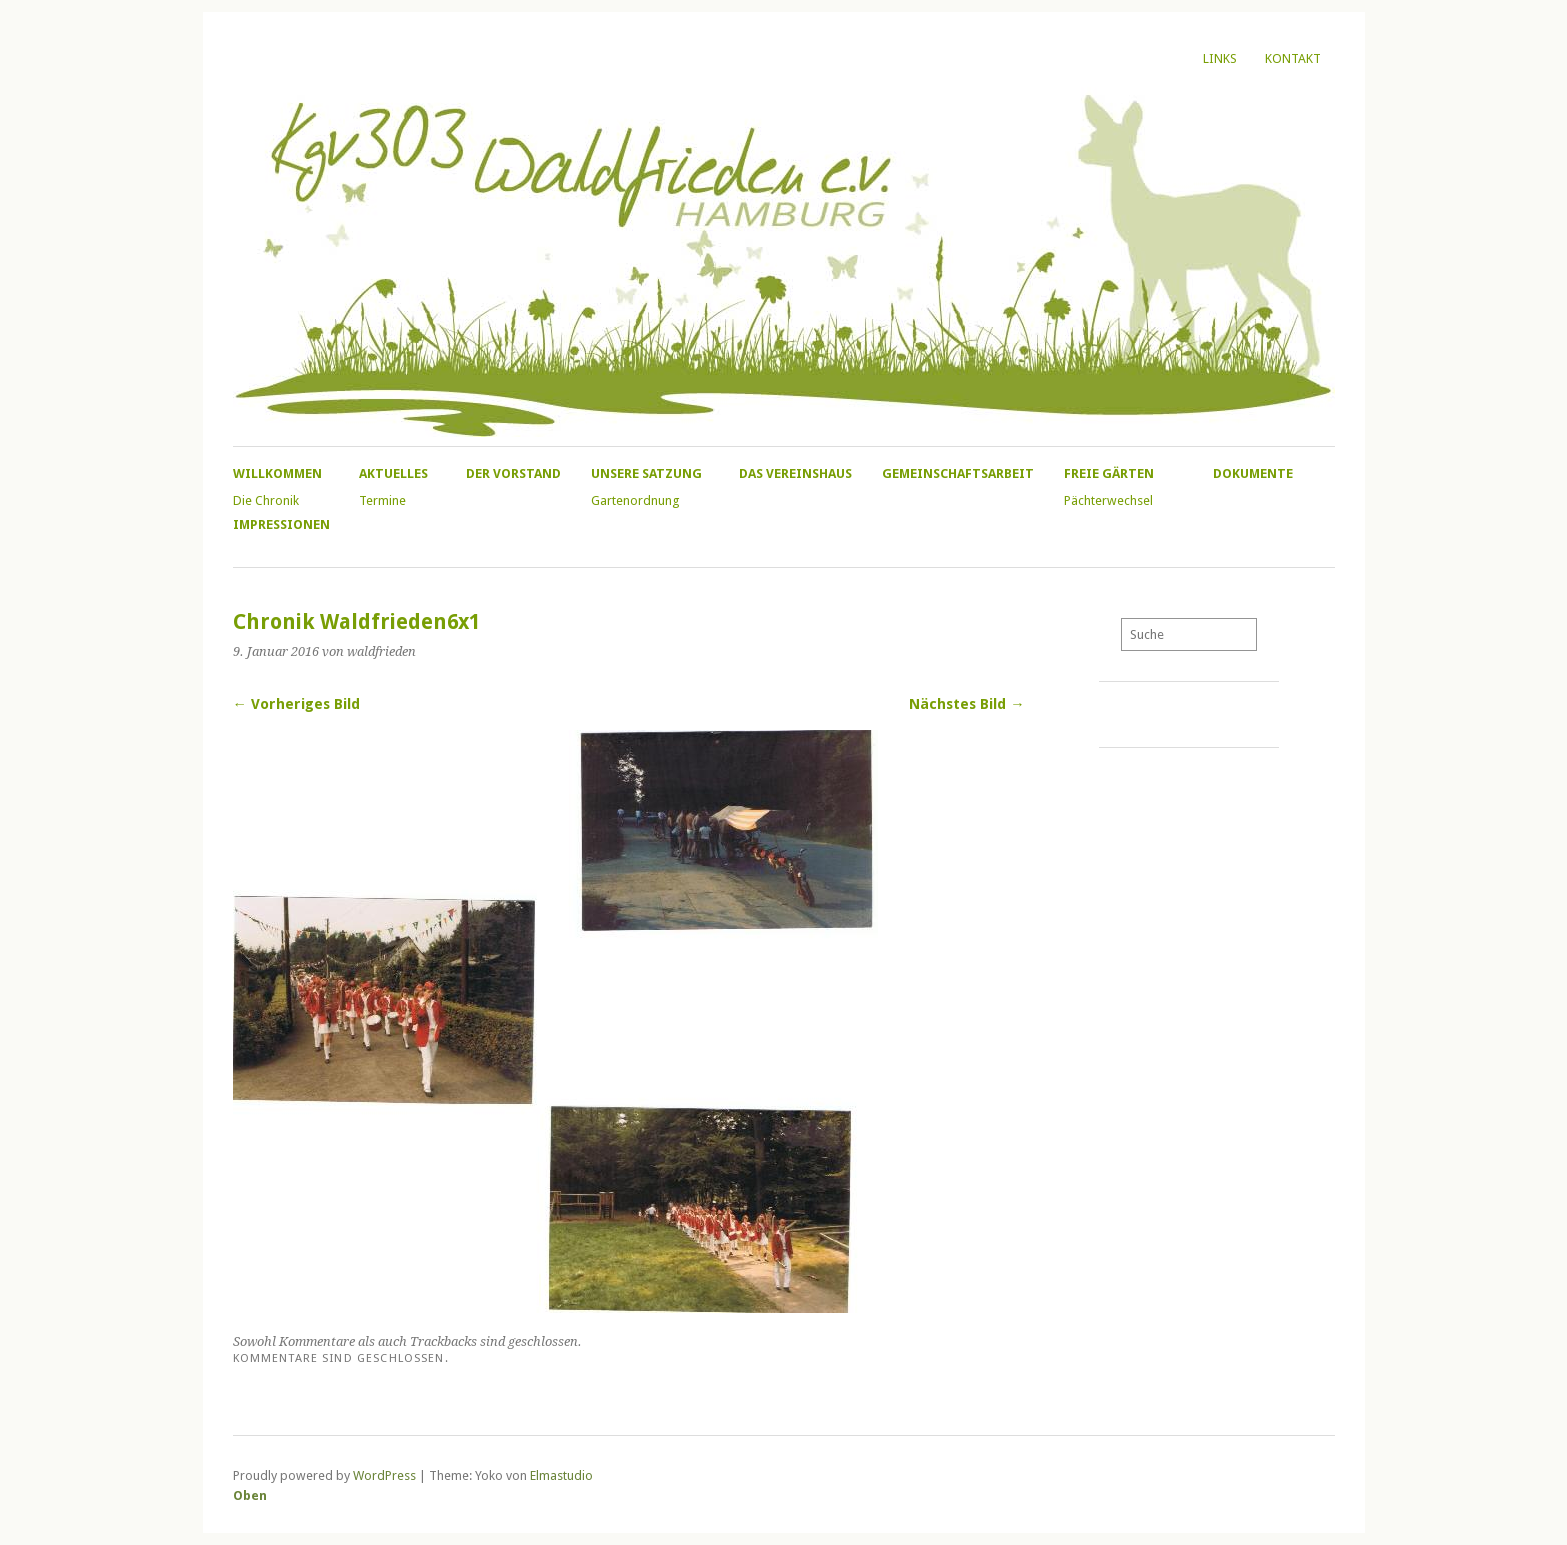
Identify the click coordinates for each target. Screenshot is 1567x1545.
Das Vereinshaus (795, 473)
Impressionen (281, 524)
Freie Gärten (1109, 473)
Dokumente (1253, 473)
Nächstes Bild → (966, 704)
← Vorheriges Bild (296, 704)
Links (1220, 58)
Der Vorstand (513, 473)
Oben (250, 1495)
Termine (382, 500)
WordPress (384, 1475)
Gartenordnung (635, 500)
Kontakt (1293, 58)
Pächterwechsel (1108, 500)
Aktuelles (393, 473)
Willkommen (277, 473)
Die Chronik (266, 500)
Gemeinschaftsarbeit (958, 473)
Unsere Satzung (646, 473)
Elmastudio (561, 1475)
